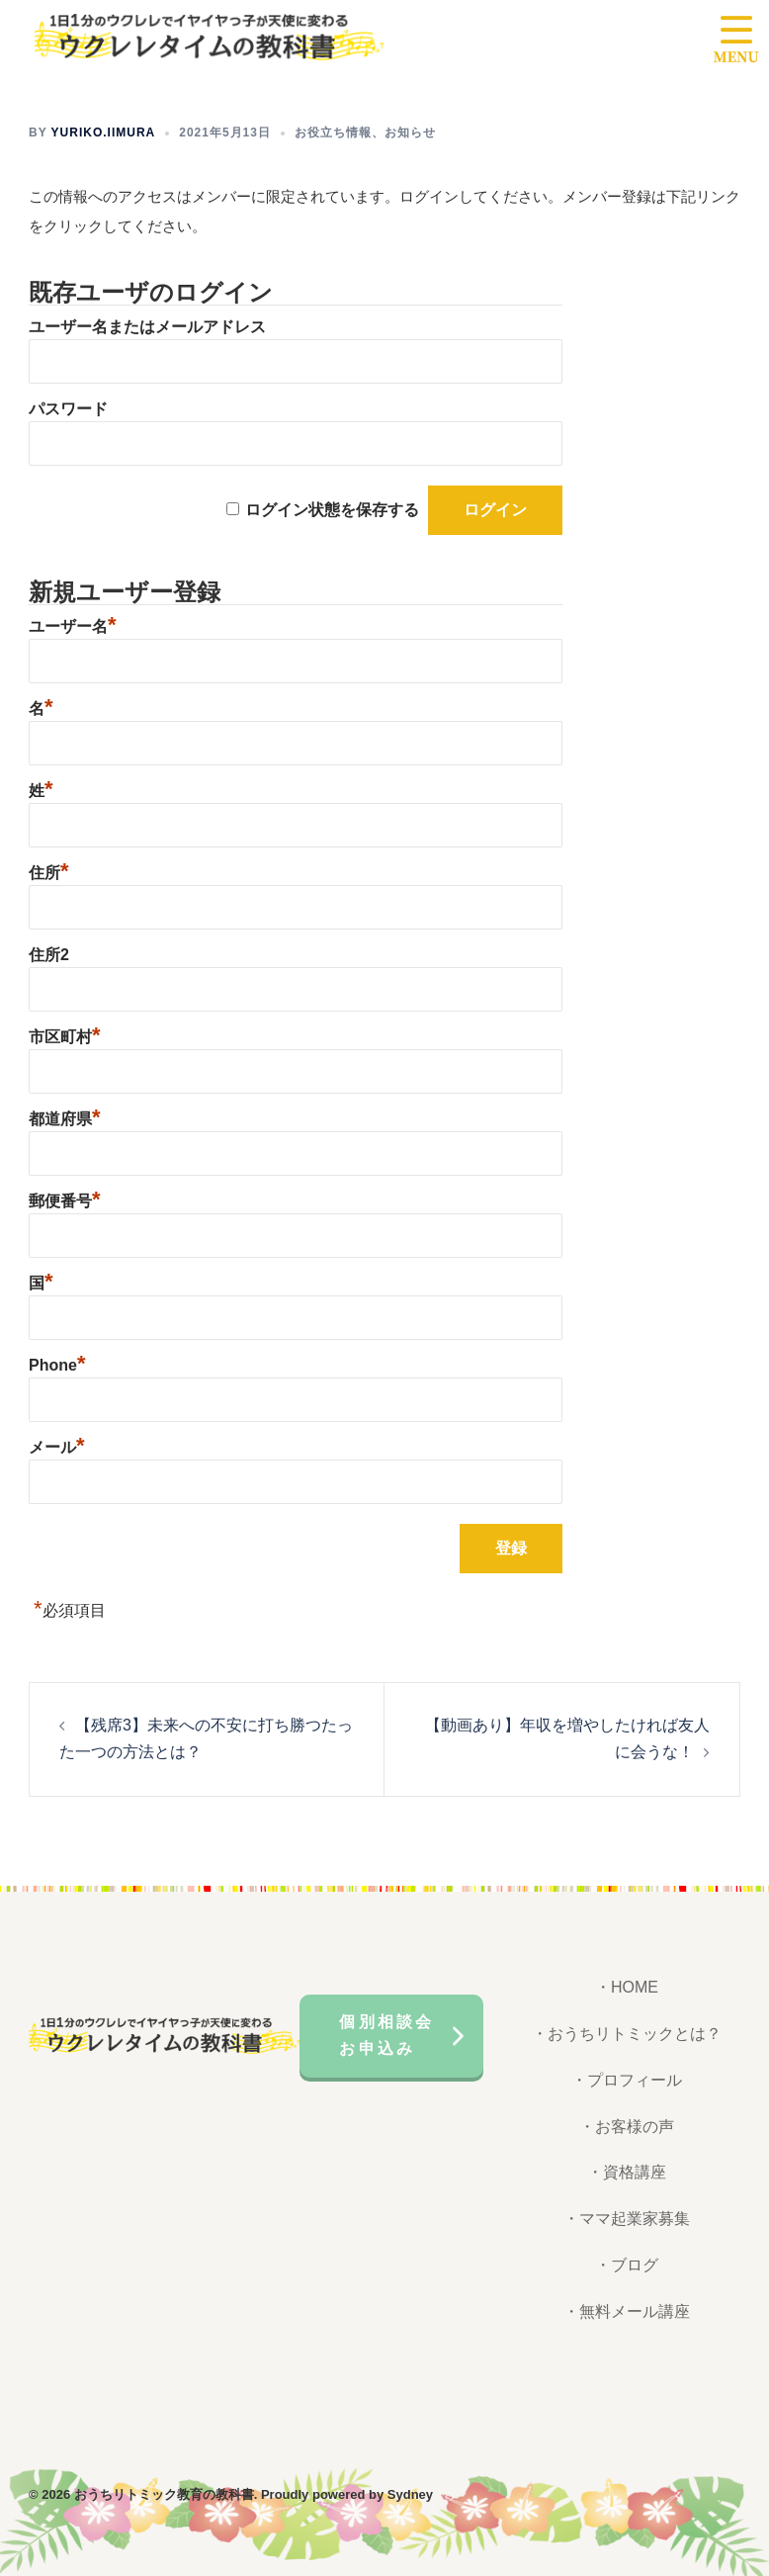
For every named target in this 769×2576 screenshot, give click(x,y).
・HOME (626, 1987)
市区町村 (65, 1036)
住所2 (49, 954)
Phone (57, 1365)
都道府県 (65, 1118)
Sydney (410, 2494)
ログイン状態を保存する (332, 509)
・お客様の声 (626, 2126)
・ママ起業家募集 (626, 2218)
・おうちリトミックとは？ (627, 2033)
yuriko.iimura (103, 132)
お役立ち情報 (333, 132)
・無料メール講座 (626, 2311)
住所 (49, 872)
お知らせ (410, 132)
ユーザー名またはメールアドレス (147, 326)
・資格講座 (626, 2172)
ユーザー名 (73, 626)
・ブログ (626, 2265)
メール (57, 1447)
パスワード (68, 408)
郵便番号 (65, 1201)
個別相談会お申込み (386, 2035)
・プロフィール (626, 2080)
